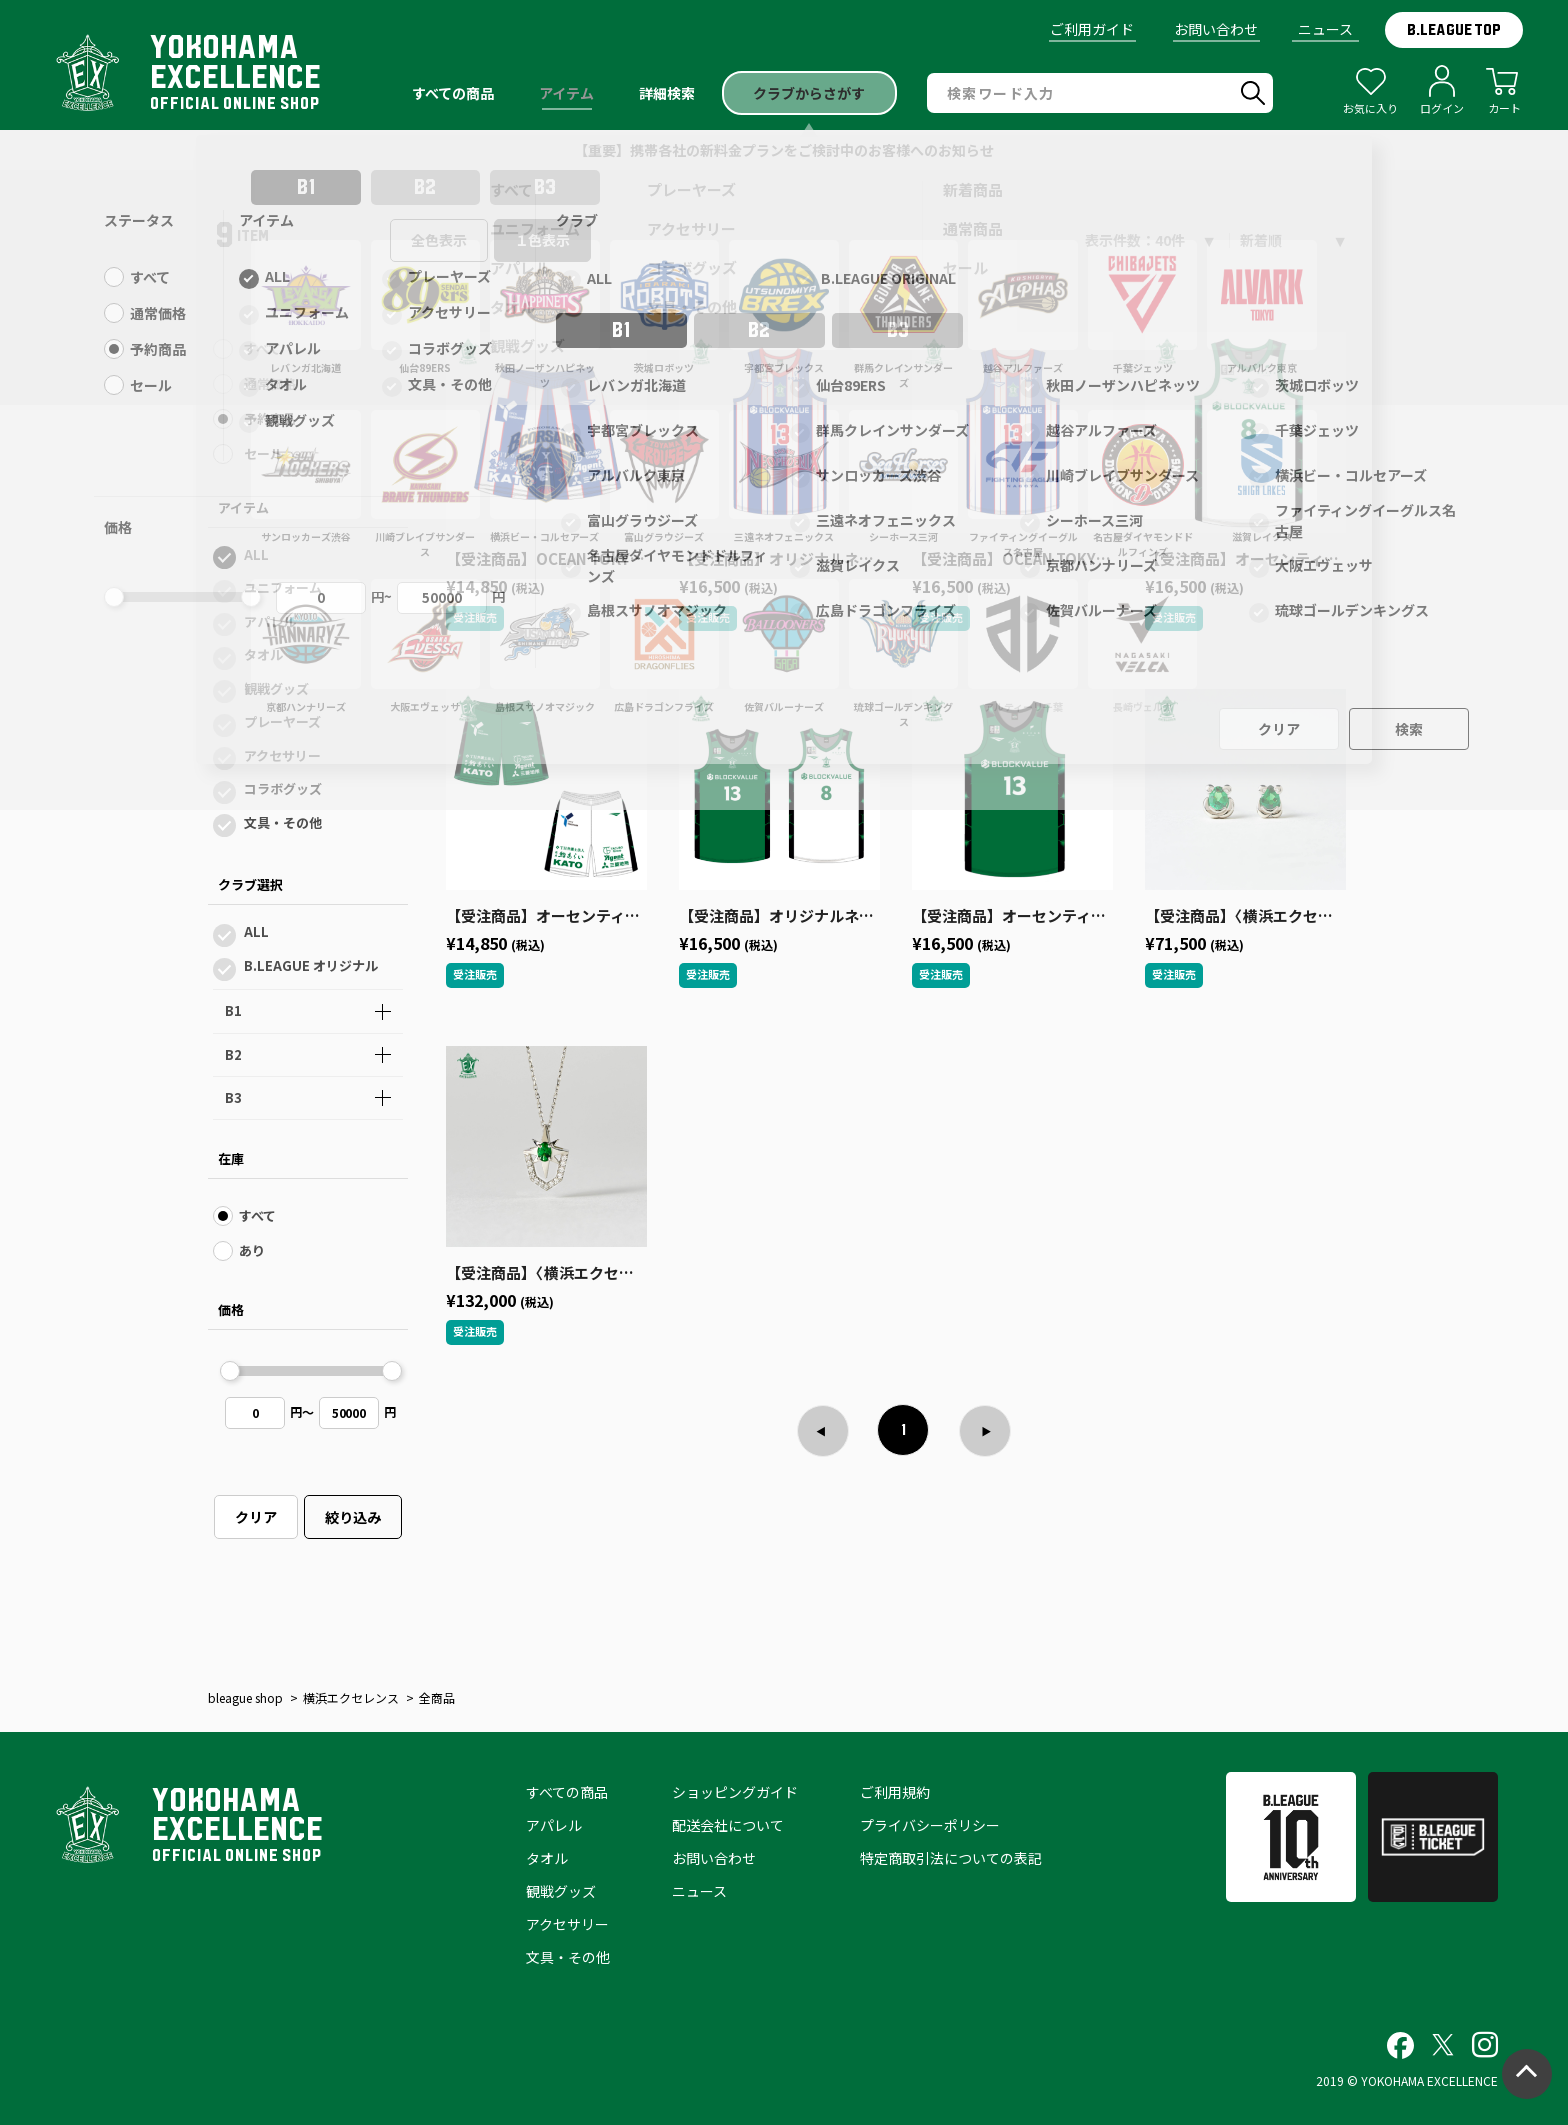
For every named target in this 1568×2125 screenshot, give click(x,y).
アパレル (270, 621)
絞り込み (353, 1517)
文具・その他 (283, 822)
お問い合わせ (1216, 29)
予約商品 (270, 418)
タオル (263, 654)
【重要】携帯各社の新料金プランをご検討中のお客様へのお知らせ (784, 150)
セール (263, 453)
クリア (256, 1517)
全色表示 (439, 240)
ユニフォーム (283, 587)
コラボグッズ (283, 788)
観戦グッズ (276, 688)
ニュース (1325, 29)
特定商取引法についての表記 (951, 1858)
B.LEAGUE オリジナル (311, 965)
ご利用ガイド (1092, 29)
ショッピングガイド (735, 1792)
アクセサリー (282, 755)
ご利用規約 (895, 1792)
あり (252, 1250)
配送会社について (728, 1825)
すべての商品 (567, 1792)
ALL (256, 554)
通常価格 (270, 383)
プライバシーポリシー (930, 1825)
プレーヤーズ (282, 721)
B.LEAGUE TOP (1454, 30)
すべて (262, 348)
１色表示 (543, 240)
